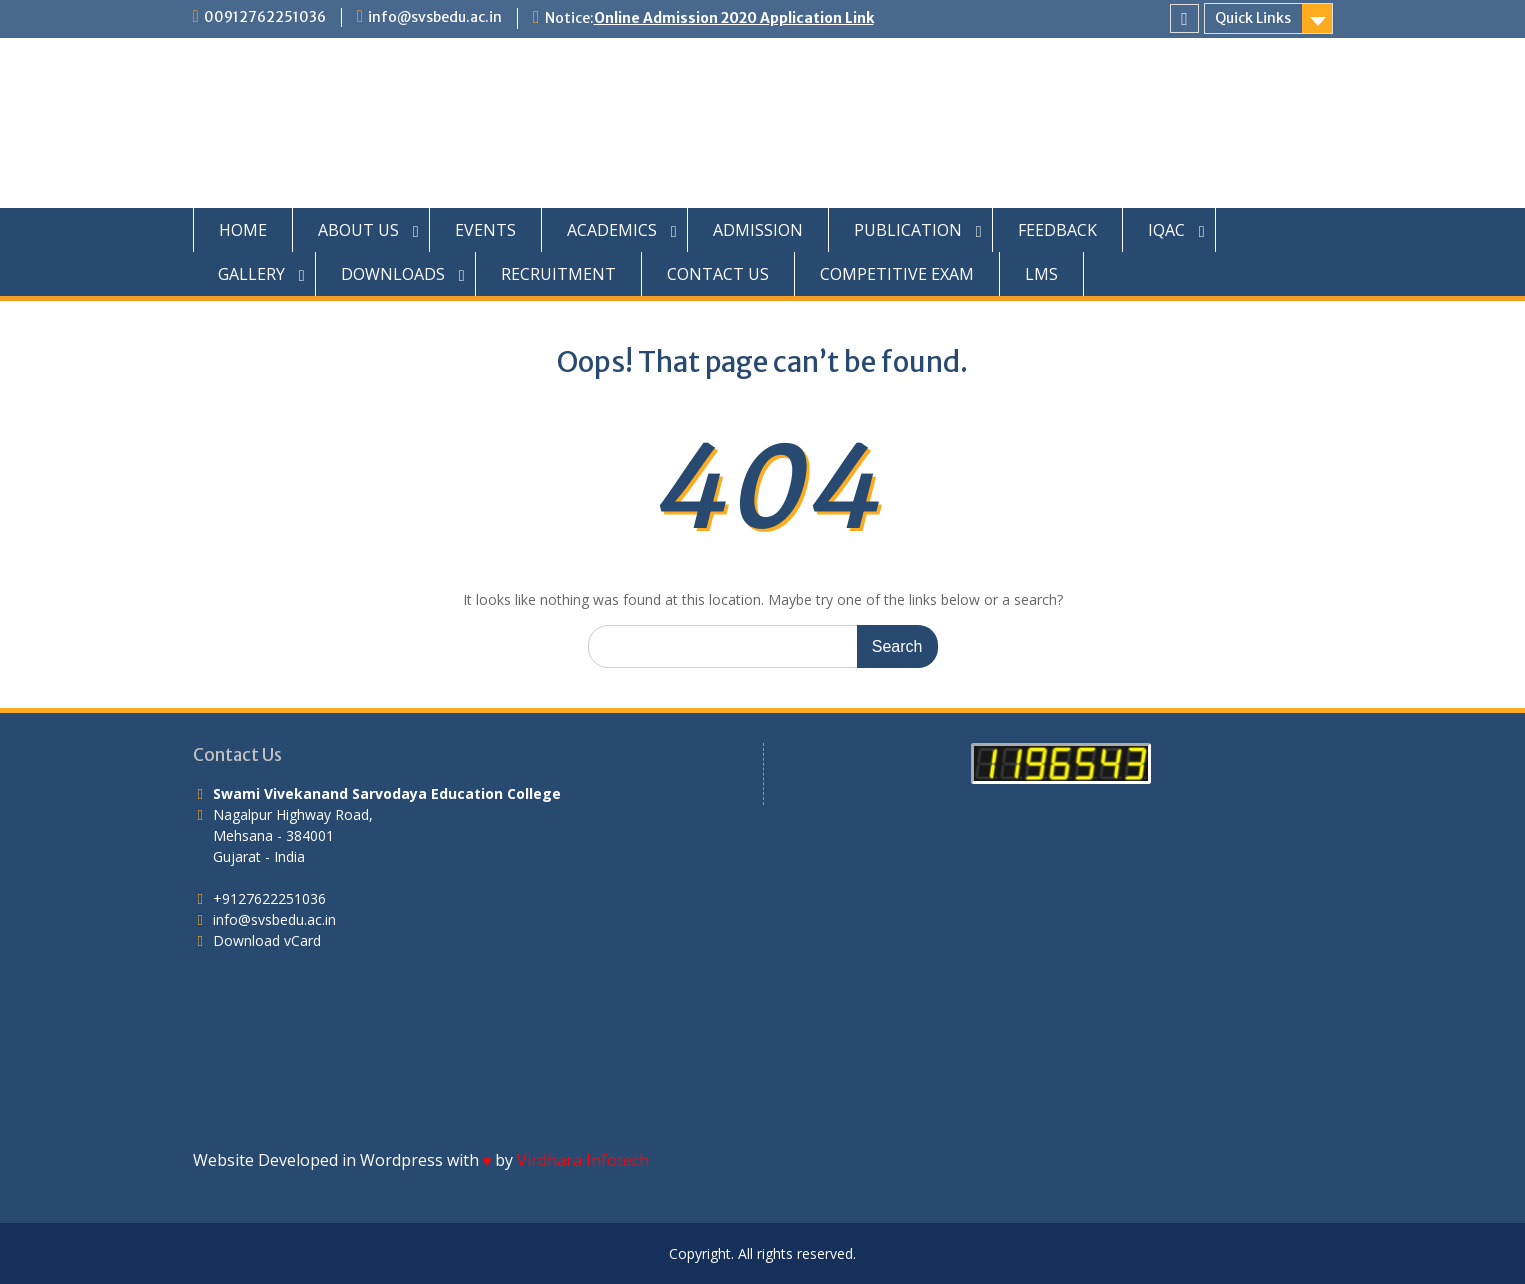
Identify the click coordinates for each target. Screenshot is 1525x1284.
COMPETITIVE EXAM (897, 274)
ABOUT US (358, 230)
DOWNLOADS (393, 274)
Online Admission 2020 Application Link (734, 18)
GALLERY (251, 274)
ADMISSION (758, 230)
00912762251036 (265, 17)
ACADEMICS (612, 230)
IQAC (1166, 230)
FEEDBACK (1057, 230)
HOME (243, 230)
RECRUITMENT (558, 274)
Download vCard (267, 940)
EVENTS (485, 230)
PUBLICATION (908, 230)
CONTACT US (718, 274)
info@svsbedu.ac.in (435, 17)
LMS (1041, 274)
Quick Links (1253, 18)
